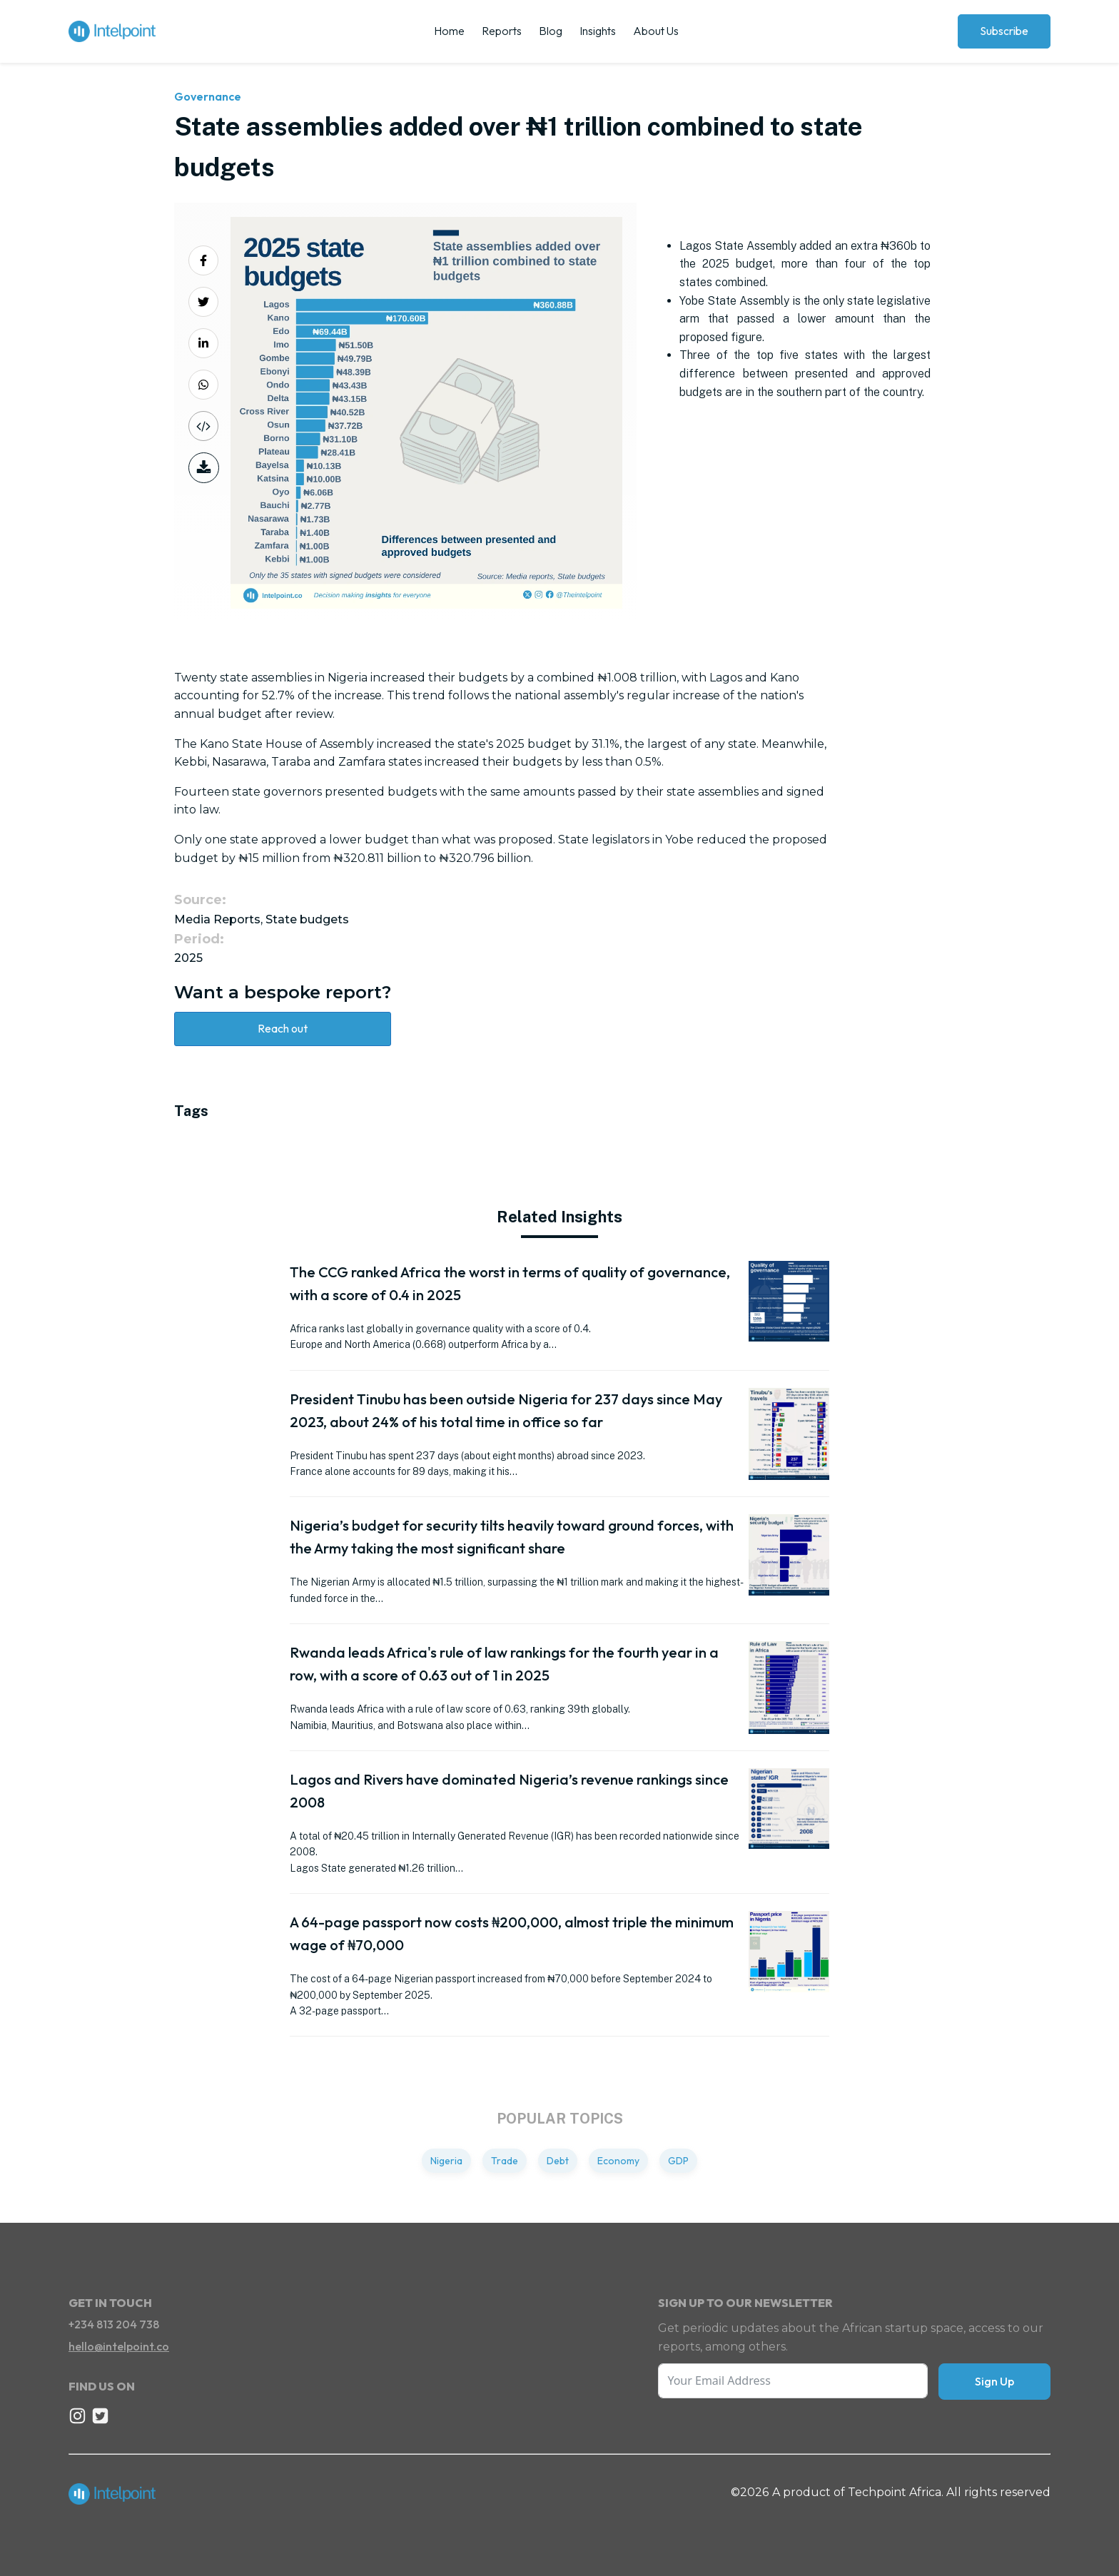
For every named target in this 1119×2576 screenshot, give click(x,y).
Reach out (283, 1028)
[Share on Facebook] (203, 260)
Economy (618, 2160)
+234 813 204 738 (114, 2324)
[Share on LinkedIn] (203, 343)
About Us (656, 31)
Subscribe (1004, 31)
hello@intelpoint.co (119, 2346)
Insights (597, 31)
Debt (558, 2160)
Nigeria (446, 2160)
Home (449, 31)
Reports (502, 31)
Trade (504, 2160)
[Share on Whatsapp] (203, 385)
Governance (207, 96)
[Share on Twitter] (203, 302)
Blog (550, 31)
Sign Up (994, 2381)
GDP (678, 2160)
